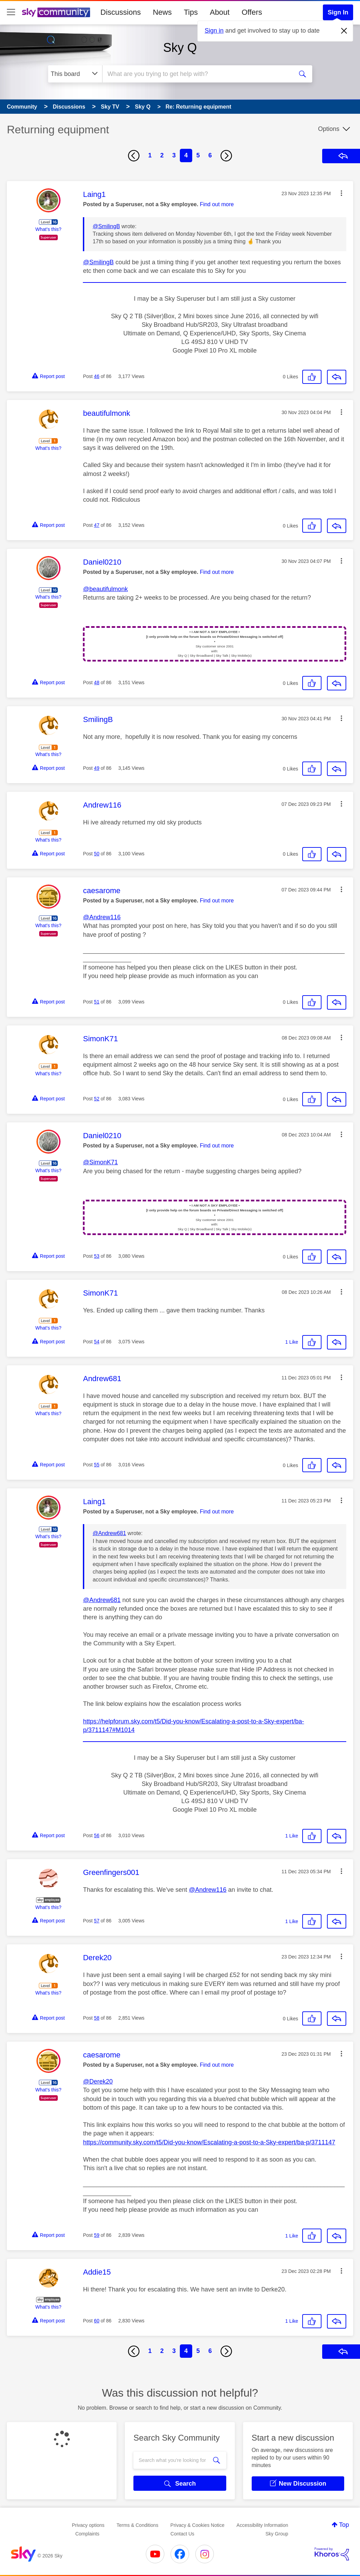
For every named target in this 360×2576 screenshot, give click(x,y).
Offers (252, 12)
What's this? (48, 229)
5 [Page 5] (198, 155)
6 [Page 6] (210, 155)
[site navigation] (11, 12)
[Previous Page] (134, 156)
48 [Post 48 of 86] (96, 682)
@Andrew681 (109, 1533)
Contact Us (182, 2533)
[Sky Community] (56, 12)
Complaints (87, 2533)
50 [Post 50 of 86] (96, 853)
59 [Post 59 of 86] (96, 2235)
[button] (341, 193)
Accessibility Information (262, 2525)
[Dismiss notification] (344, 30)
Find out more (217, 204)
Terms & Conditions (137, 2525)
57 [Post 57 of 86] (96, 1920)
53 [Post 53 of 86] (96, 1256)
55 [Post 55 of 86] (96, 1464)
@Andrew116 (101, 917)
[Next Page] (226, 156)
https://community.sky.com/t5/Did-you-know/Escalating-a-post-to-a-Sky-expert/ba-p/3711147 (209, 2142)
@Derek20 (97, 2081)
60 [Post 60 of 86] (96, 2320)
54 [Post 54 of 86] (96, 1341)
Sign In (338, 12)
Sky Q (180, 48)
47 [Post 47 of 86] (96, 525)
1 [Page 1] (150, 155)
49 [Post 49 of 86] (96, 768)
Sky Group (276, 2533)
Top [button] (344, 2524)
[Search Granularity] (75, 73)
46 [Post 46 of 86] (96, 376)
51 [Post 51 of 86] (96, 1001)
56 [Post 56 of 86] (96, 1835)
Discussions (120, 12)
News (162, 12)
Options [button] (328, 128)
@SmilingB (106, 226)
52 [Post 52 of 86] (96, 1098)
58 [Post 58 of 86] (96, 2018)
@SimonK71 (100, 1162)
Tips (191, 12)
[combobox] (196, 73)
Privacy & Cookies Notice (198, 2525)
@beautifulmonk (105, 589)
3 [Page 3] (174, 155)
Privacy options (88, 2525)
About (220, 12)
